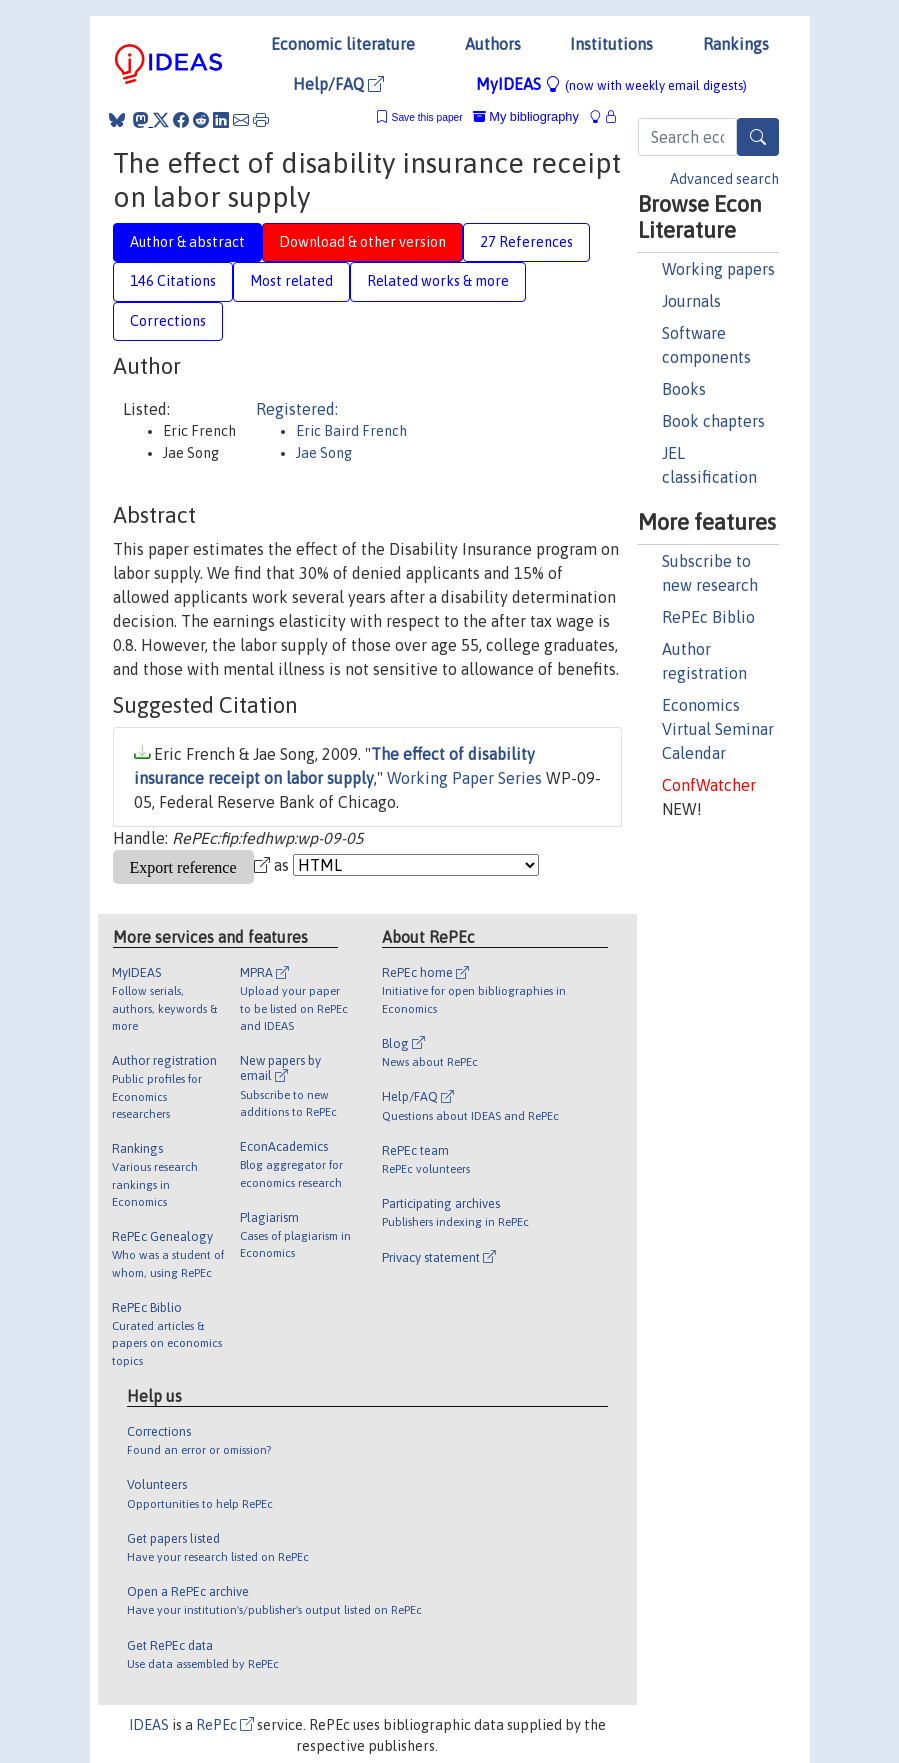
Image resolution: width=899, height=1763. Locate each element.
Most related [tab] (291, 281)
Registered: (297, 409)
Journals (691, 301)
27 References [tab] (526, 242)
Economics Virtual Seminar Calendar (718, 729)
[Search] (758, 137)
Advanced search (724, 179)
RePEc (225, 1725)
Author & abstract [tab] (187, 242)
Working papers (718, 269)
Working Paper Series (464, 778)
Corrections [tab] (168, 321)
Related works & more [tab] (438, 281)
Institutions (611, 44)
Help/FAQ (338, 84)
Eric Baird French (351, 431)
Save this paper (427, 117)
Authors (493, 44)
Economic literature (343, 44)
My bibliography (526, 116)
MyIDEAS (611, 84)
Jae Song (324, 453)
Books (684, 389)
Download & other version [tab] (362, 242)
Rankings (736, 44)
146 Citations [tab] (173, 281)
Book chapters (713, 421)
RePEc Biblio (708, 617)
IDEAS (149, 1725)
